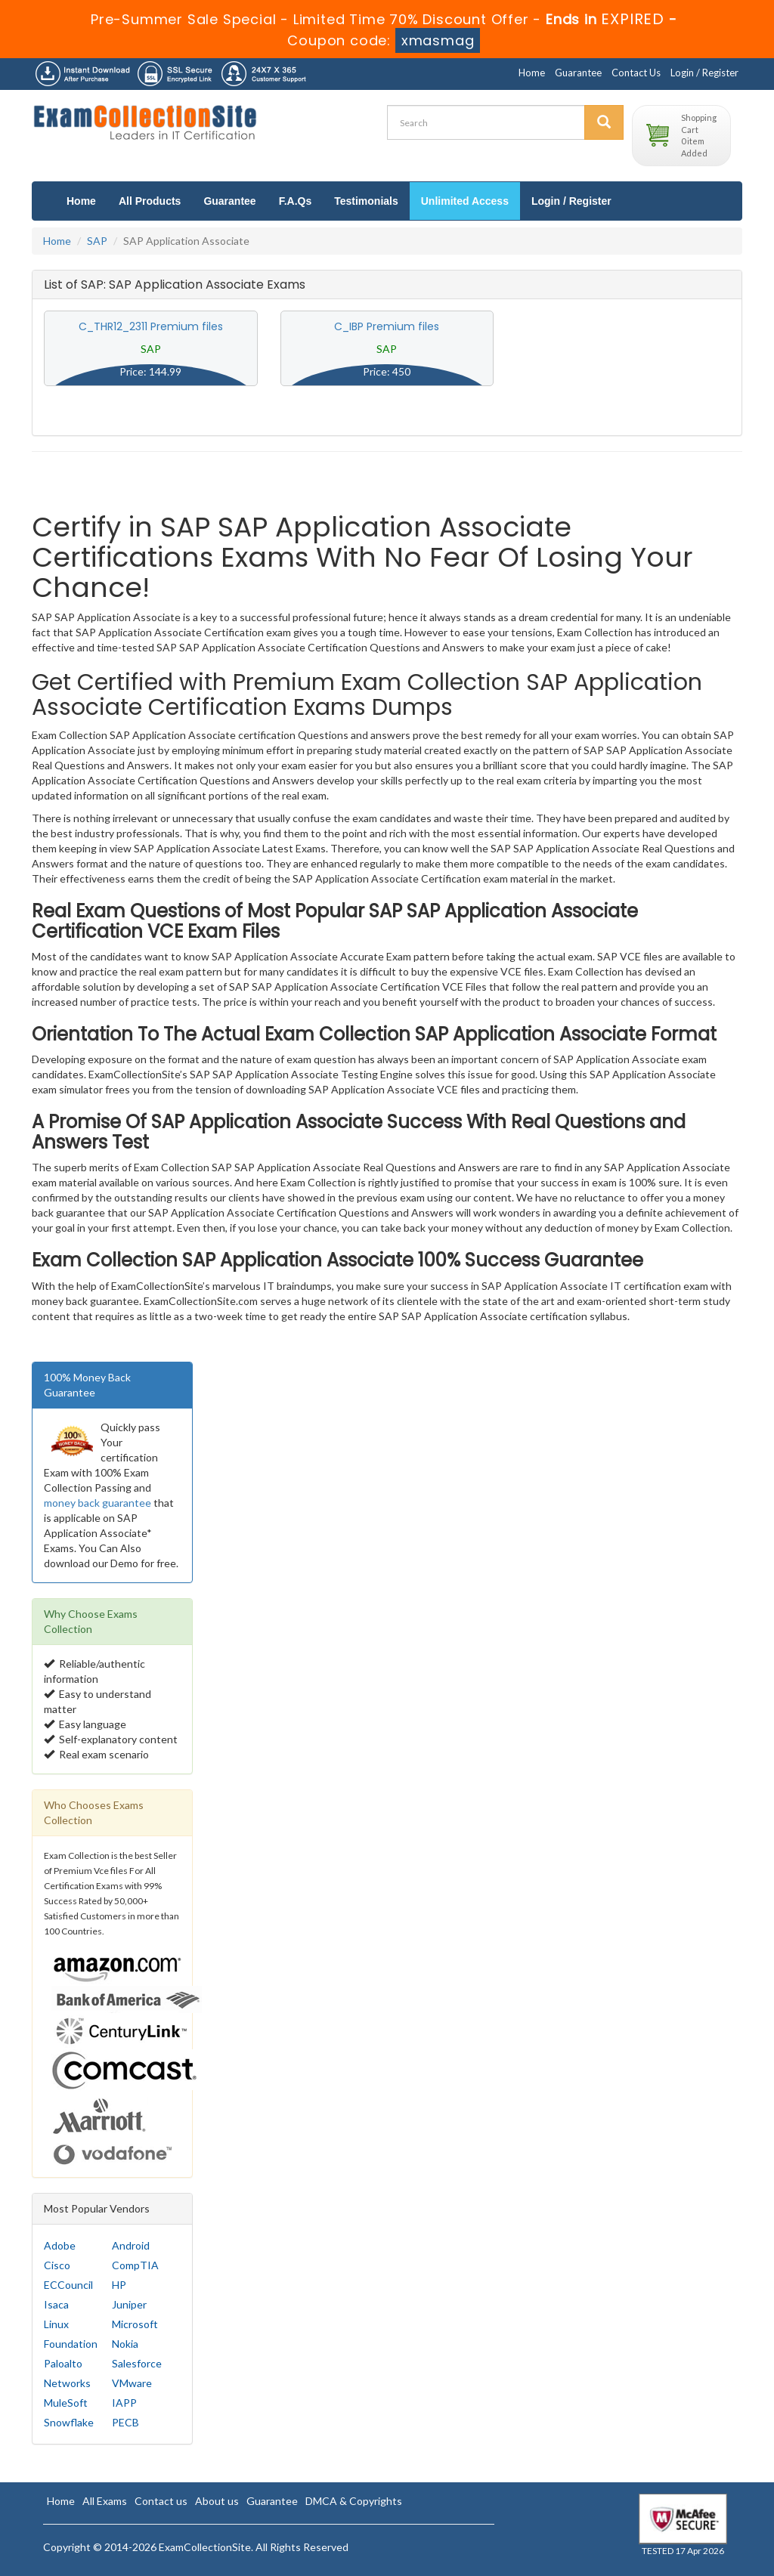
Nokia (125, 2343)
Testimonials (366, 201)
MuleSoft (66, 2402)
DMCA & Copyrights (353, 2500)
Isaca (56, 2304)
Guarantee (578, 72)
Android (131, 2245)
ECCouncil (68, 2284)
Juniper (129, 2304)
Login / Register (704, 72)
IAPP (124, 2402)
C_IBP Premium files (386, 326)
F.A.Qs (295, 201)
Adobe (60, 2245)
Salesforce (137, 2363)
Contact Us (636, 72)
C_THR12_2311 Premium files (151, 326)
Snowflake (69, 2422)
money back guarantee (97, 1502)
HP (119, 2284)
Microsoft (135, 2324)
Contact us (161, 2500)
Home (532, 72)
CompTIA (135, 2265)
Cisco (57, 2265)
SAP (97, 240)
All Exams (104, 2500)
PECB (125, 2422)
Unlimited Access (465, 201)
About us (217, 2500)
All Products (150, 201)
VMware (132, 2383)
